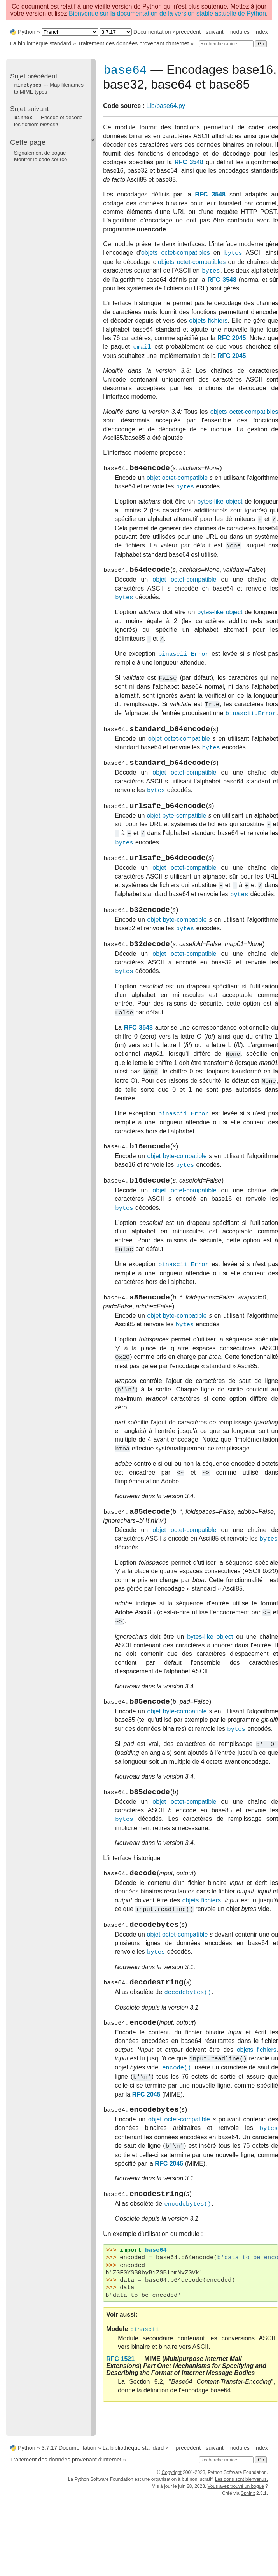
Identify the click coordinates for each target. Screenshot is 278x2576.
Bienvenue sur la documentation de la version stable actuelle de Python (167, 13)
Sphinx (248, 2497)
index (261, 32)
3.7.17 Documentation (69, 2451)
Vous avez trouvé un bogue (236, 2490)
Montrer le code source (40, 159)
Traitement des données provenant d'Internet (133, 43)
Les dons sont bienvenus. (241, 2483)
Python (26, 32)
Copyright (171, 2476)
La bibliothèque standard (41, 43)
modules (238, 32)
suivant (215, 32)
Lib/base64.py (165, 107)
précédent (188, 32)
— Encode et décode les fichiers (48, 120)
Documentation (152, 32)
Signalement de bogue (40, 152)
